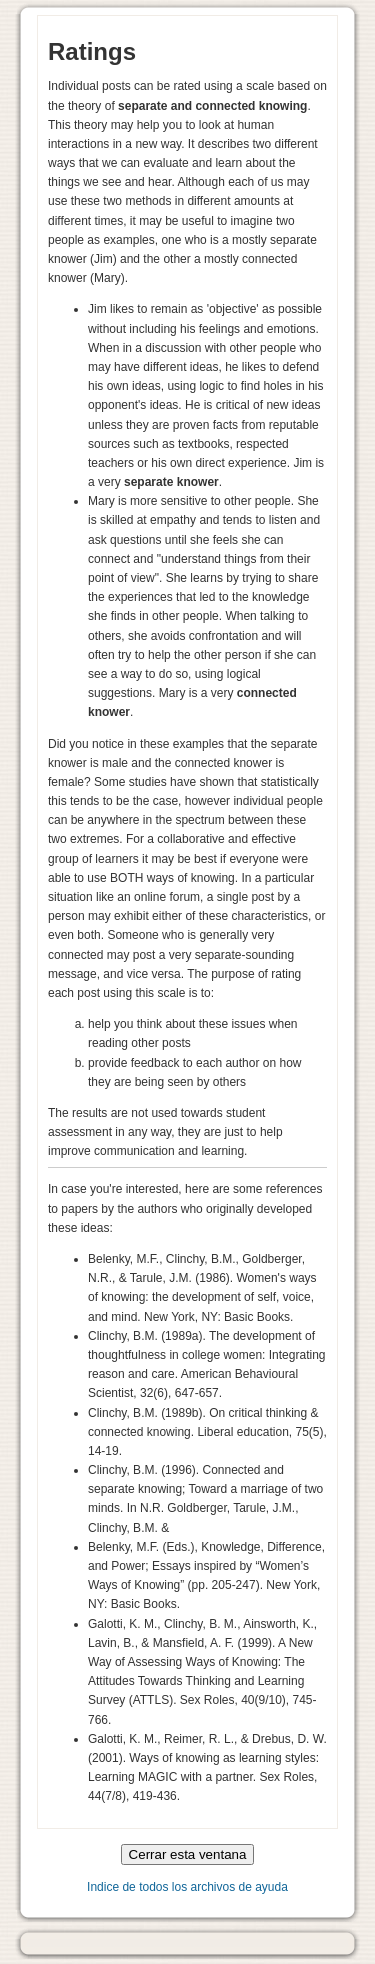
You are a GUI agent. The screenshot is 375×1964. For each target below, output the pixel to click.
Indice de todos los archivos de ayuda (187, 1887)
